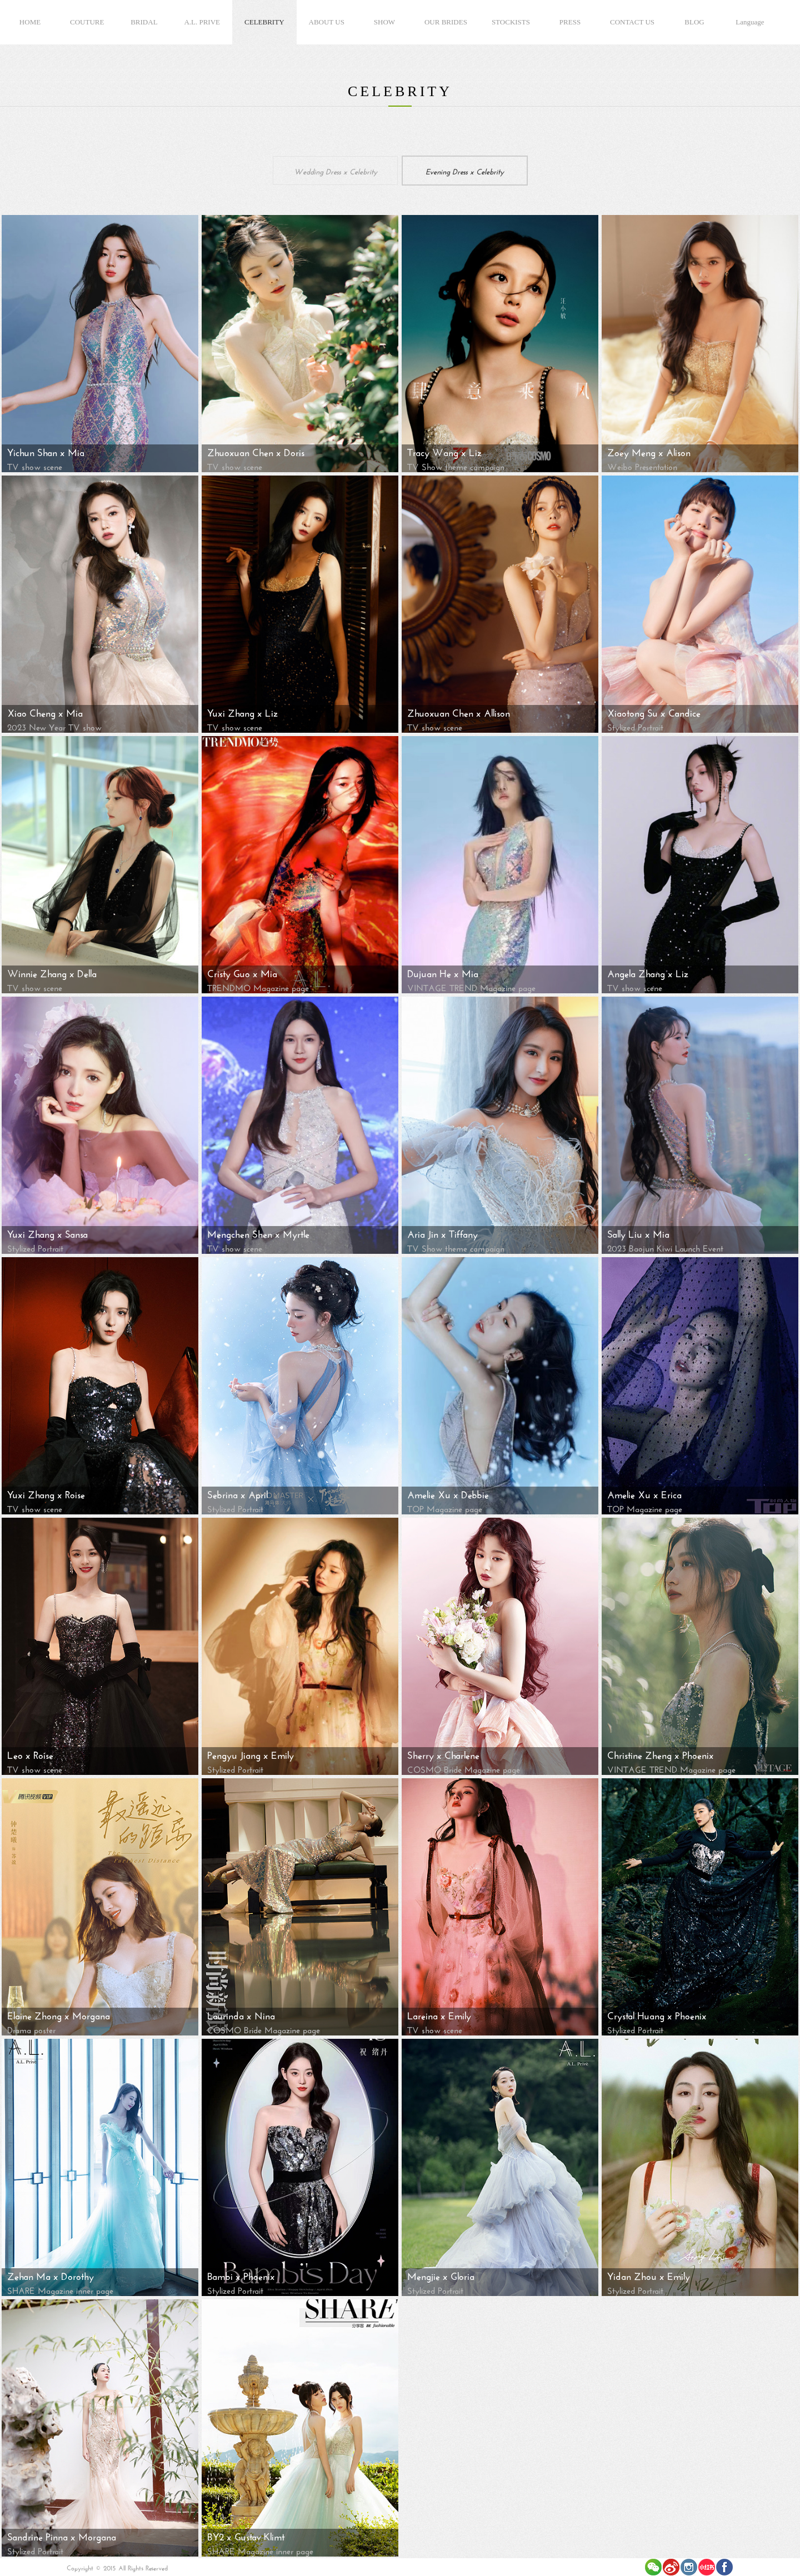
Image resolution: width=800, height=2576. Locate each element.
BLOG (694, 22)
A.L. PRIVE (202, 22)
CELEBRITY (264, 22)
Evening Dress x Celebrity (465, 170)
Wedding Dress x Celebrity (335, 170)
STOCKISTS (511, 22)
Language (750, 22)
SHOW (384, 22)
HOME (30, 22)
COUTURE (87, 22)
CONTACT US (632, 22)
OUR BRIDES (445, 22)
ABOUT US (326, 22)
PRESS (570, 22)
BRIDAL (144, 22)
